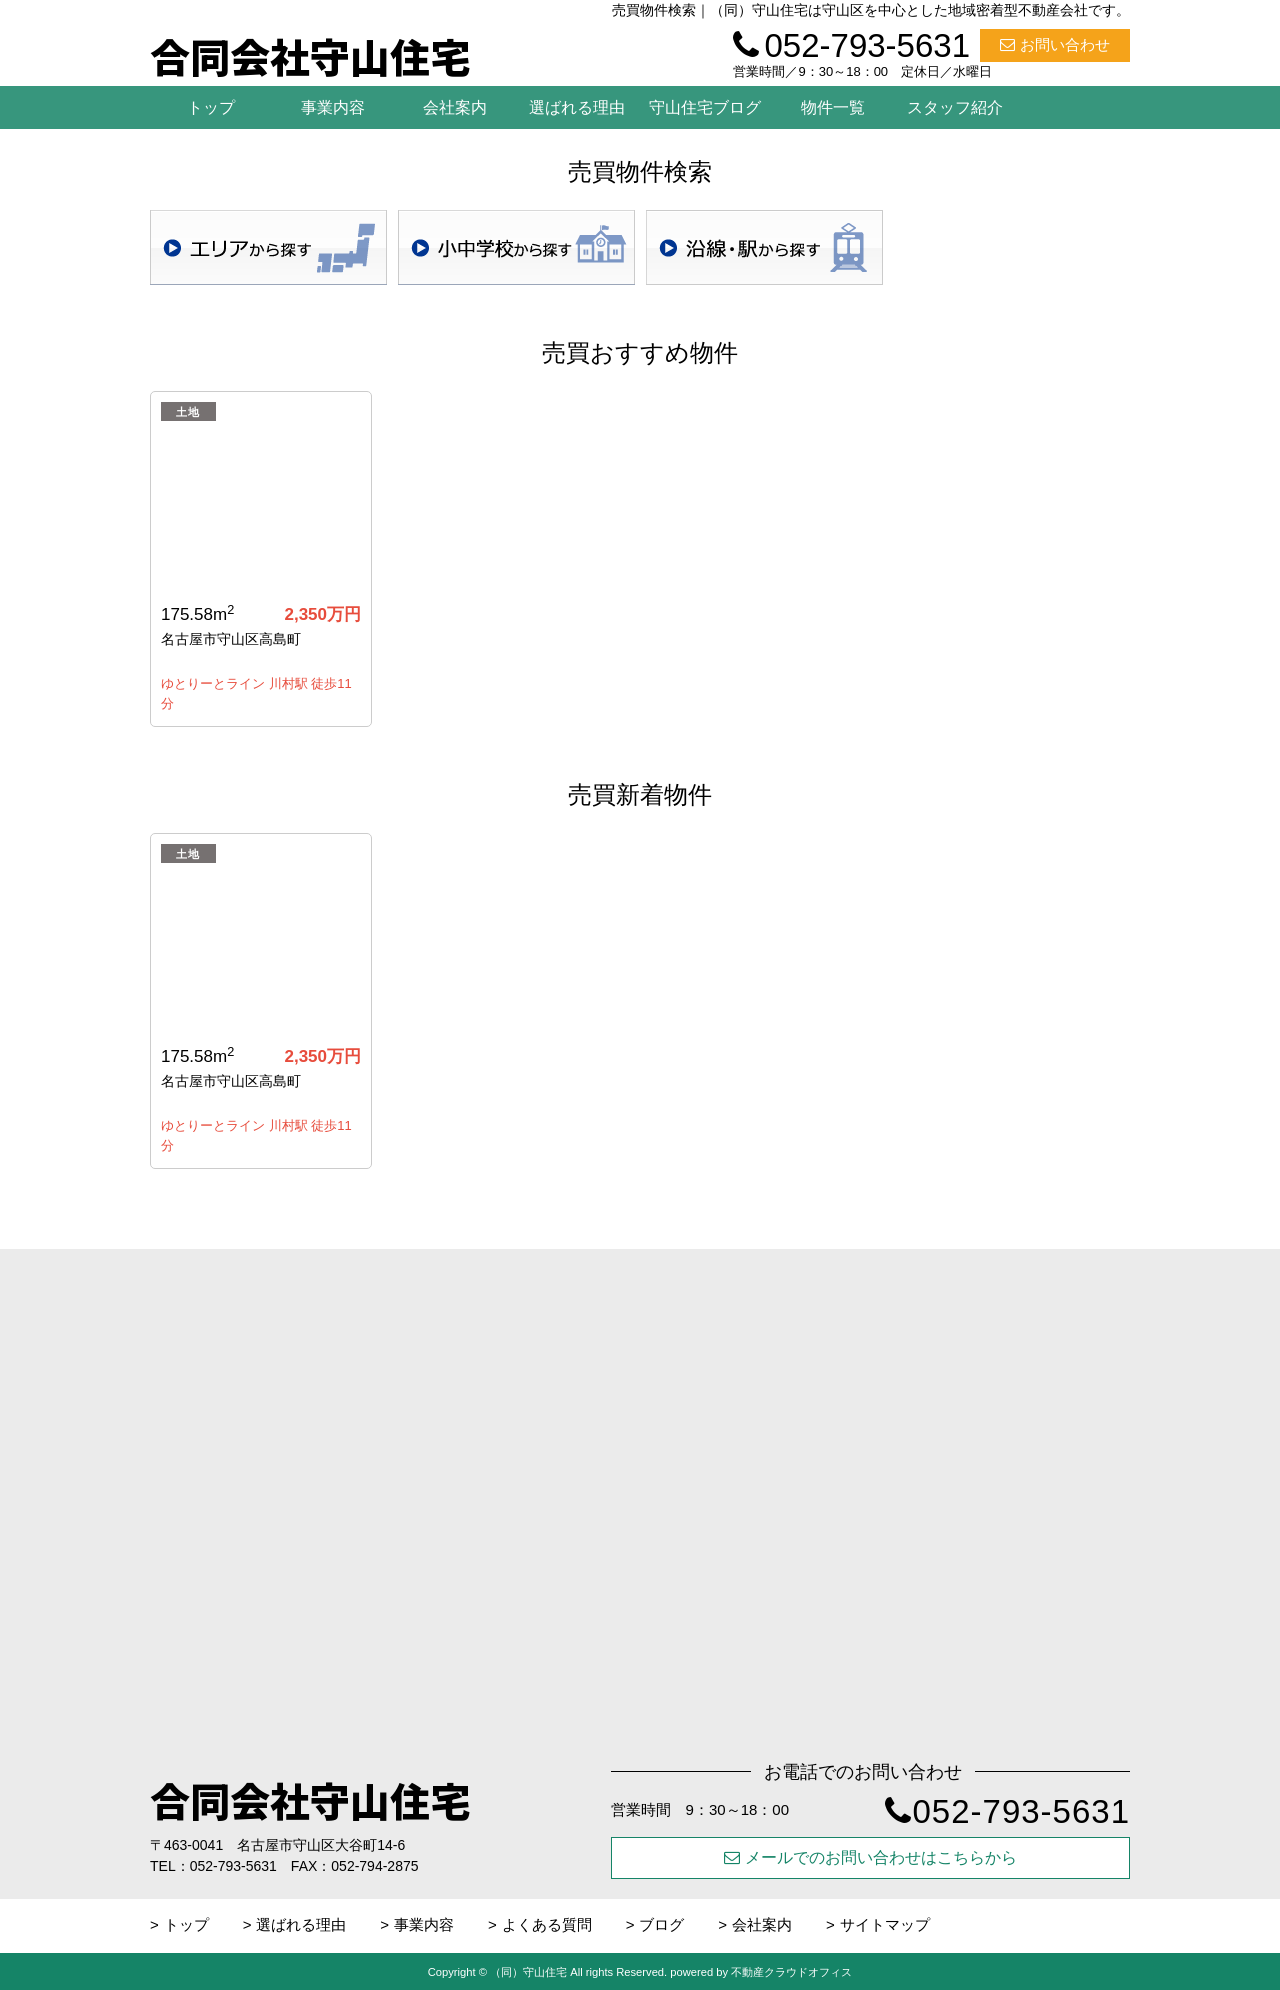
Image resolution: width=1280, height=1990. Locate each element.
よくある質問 (547, 1924)
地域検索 (268, 247)
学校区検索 (516, 247)
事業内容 (333, 107)
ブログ (661, 1924)
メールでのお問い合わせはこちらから (870, 1857)
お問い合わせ (1055, 44)
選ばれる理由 (577, 107)
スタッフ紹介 (955, 107)
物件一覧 (833, 107)
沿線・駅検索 (764, 247)
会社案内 (455, 107)
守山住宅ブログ (705, 107)
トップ (211, 107)
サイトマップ (885, 1924)
